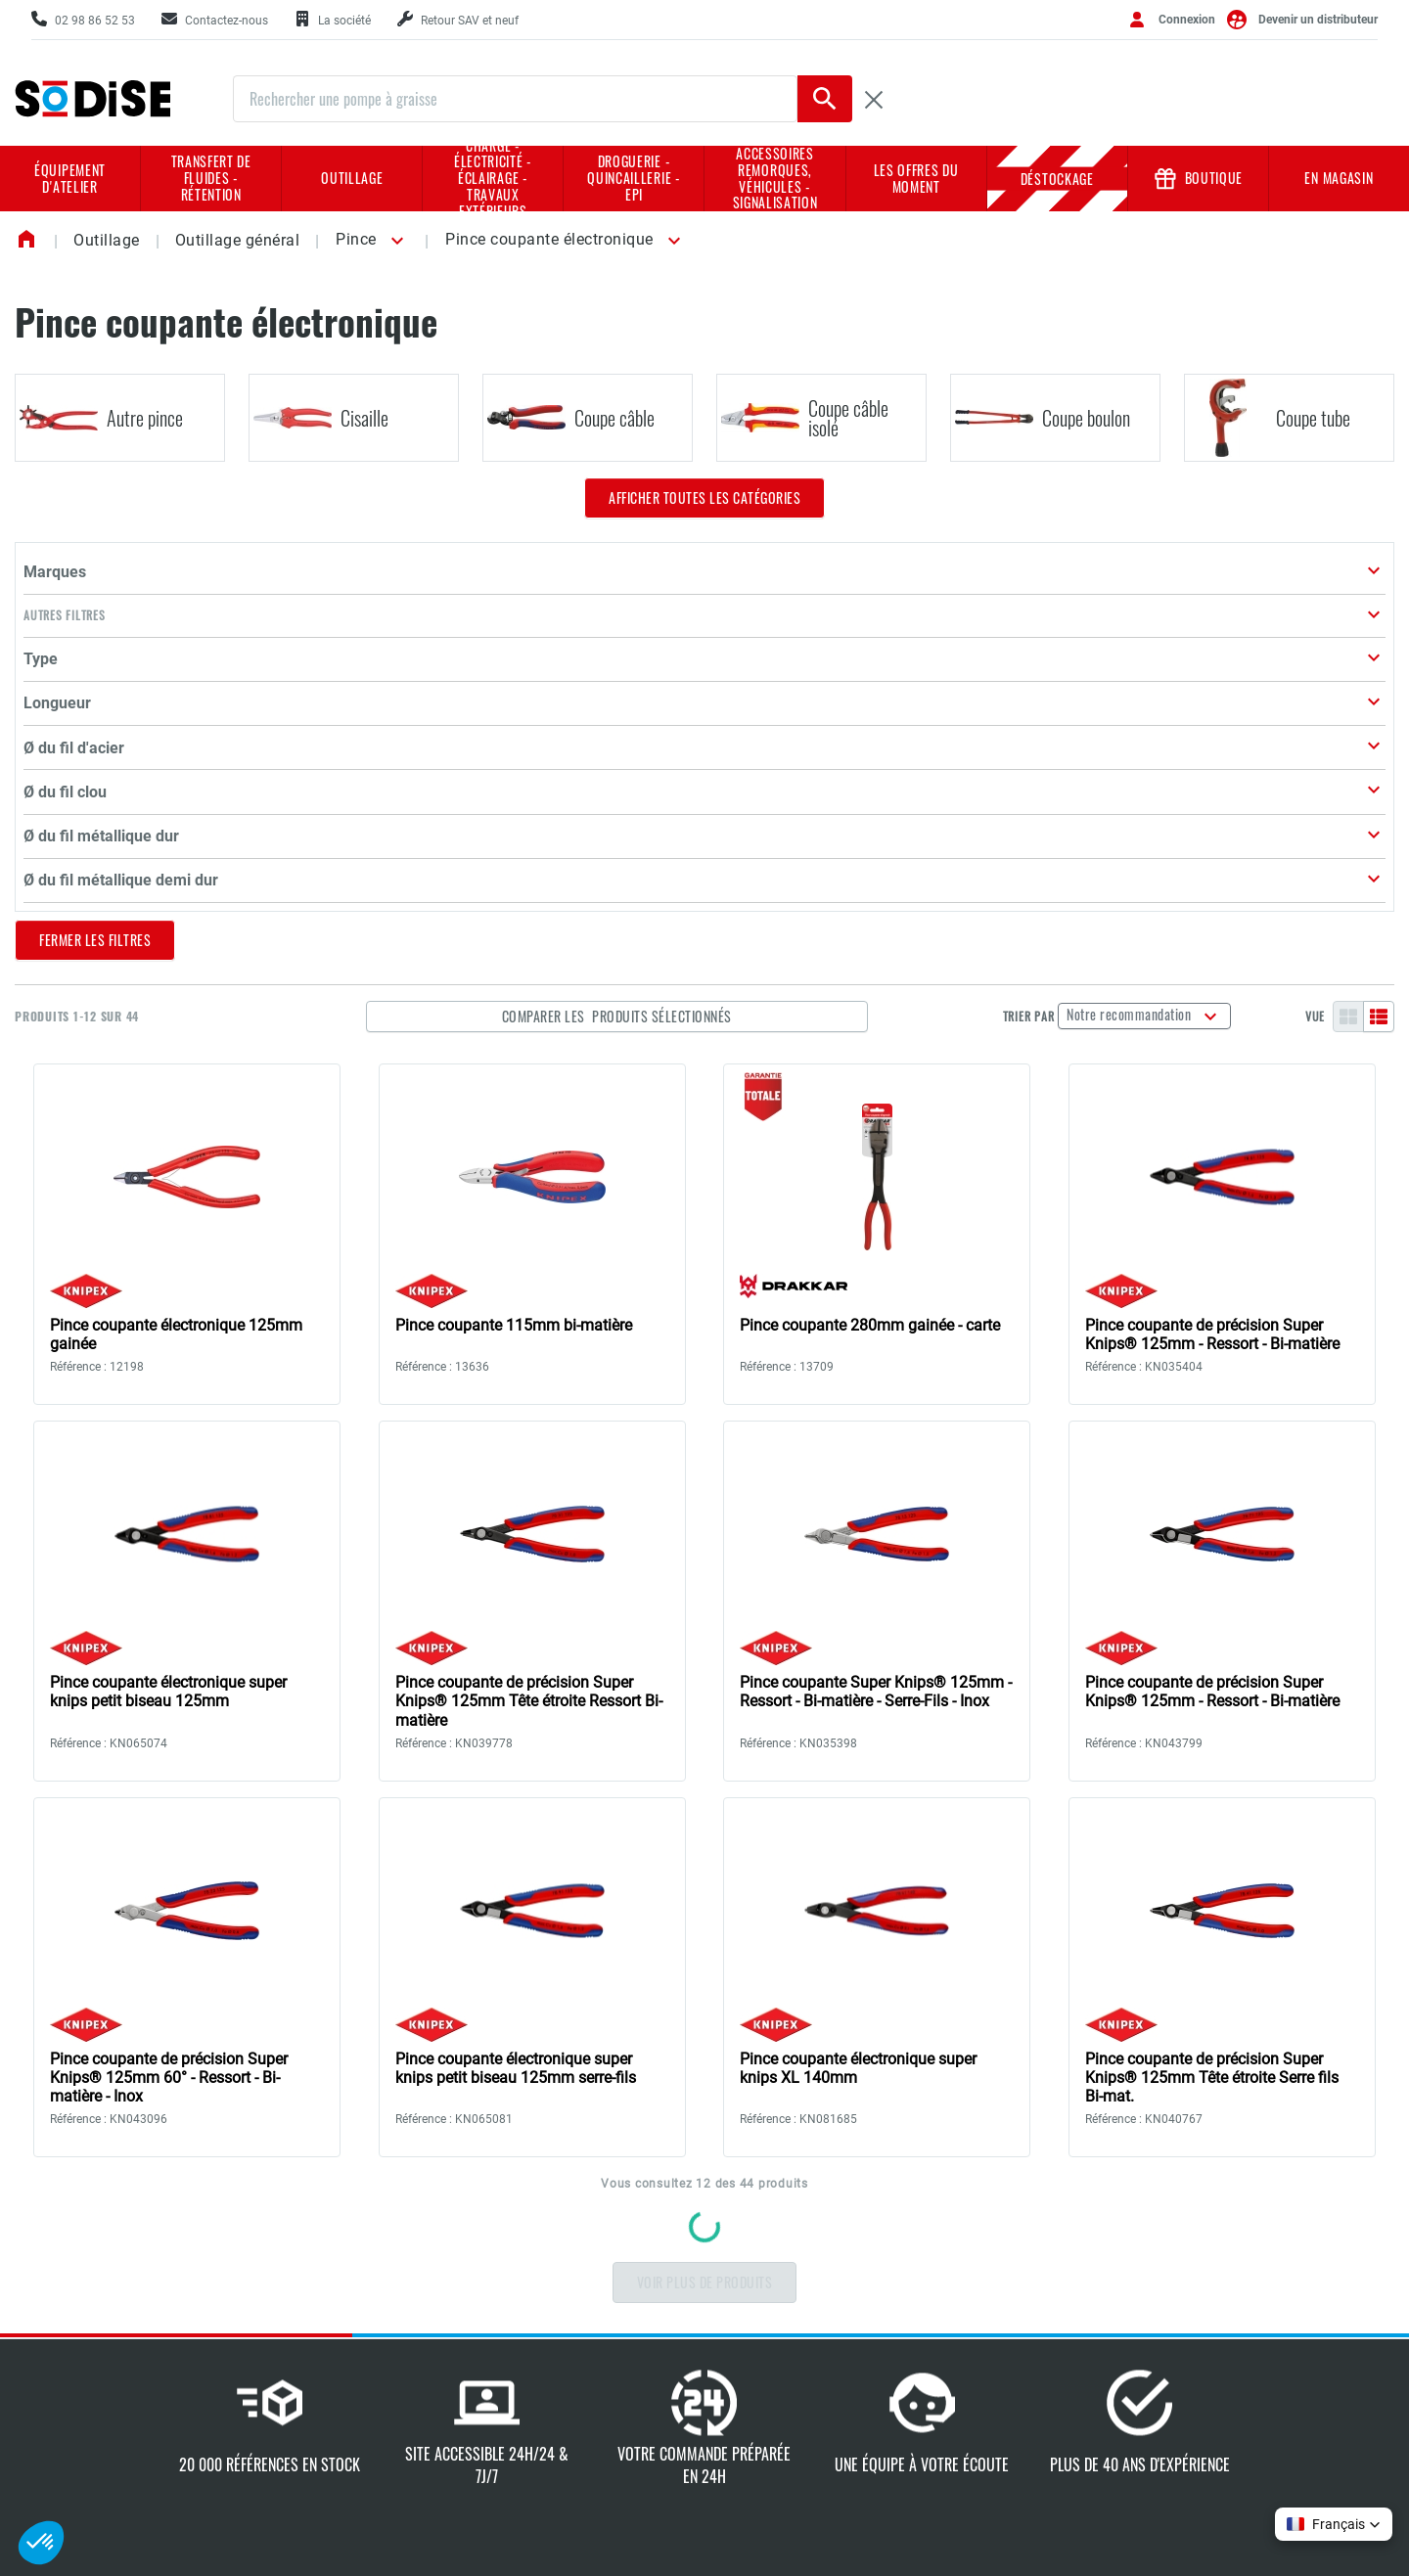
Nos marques (558, 2368)
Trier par (1057, 647)
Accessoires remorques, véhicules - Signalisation (775, 178)
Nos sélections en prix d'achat (800, 2361)
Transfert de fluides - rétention (211, 177)
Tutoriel (974, 2305)
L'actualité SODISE (572, 2433)
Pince (356, 239)
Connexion (1187, 19)
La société (548, 2273)
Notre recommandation (1160, 644)
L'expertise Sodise (570, 2336)
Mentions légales (1221, 2320)
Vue (1315, 647)
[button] (394, 241)
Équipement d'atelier (70, 178)
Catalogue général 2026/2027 (790, 2281)
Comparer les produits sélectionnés (748, 646)
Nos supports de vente (803, 2320)
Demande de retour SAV (1023, 2273)
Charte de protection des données (1244, 2361)
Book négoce (774, 2466)
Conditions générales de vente (1242, 2281)
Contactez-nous (137, 2376)
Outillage (352, 177)
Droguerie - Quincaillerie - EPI (633, 177)
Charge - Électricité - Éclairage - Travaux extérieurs (493, 178)
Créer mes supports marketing (1011, 2344)
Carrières (545, 2401)
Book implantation (790, 2402)
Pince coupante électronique (549, 239)
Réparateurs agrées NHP (810, 2434)
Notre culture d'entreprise (594, 2305)
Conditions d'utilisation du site (1248, 2410)
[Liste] (1378, 646)
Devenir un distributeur (1318, 19)
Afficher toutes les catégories (704, 497)
